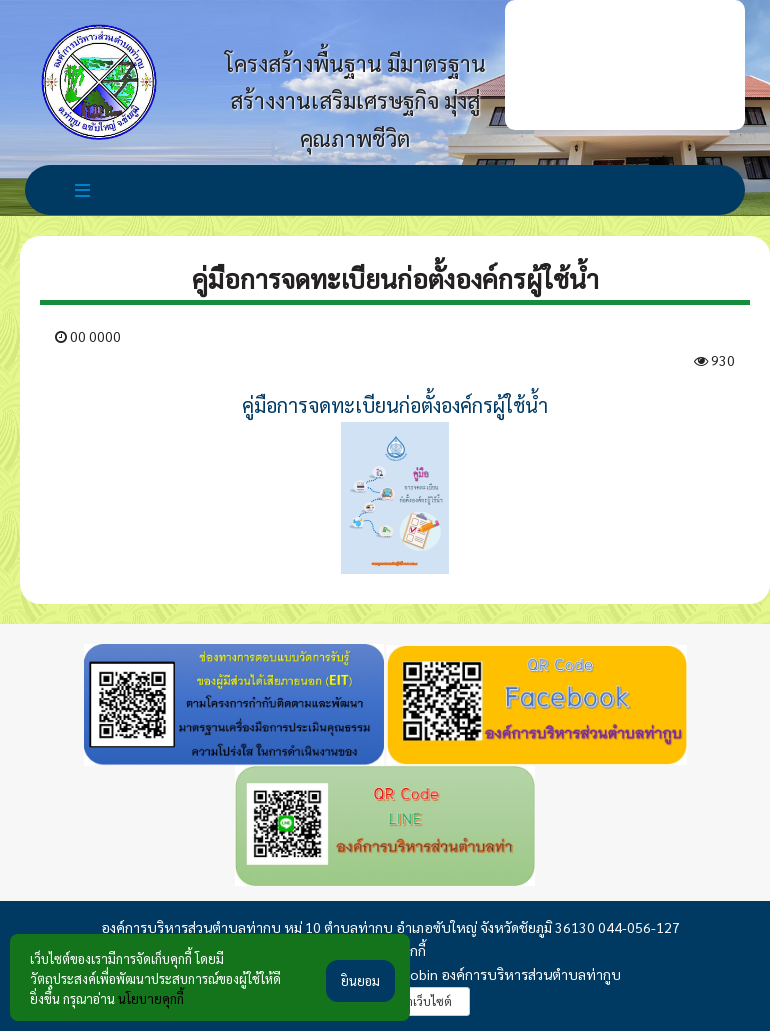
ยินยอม (360, 980)
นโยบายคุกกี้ (151, 998)
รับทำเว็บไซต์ (418, 1001)
